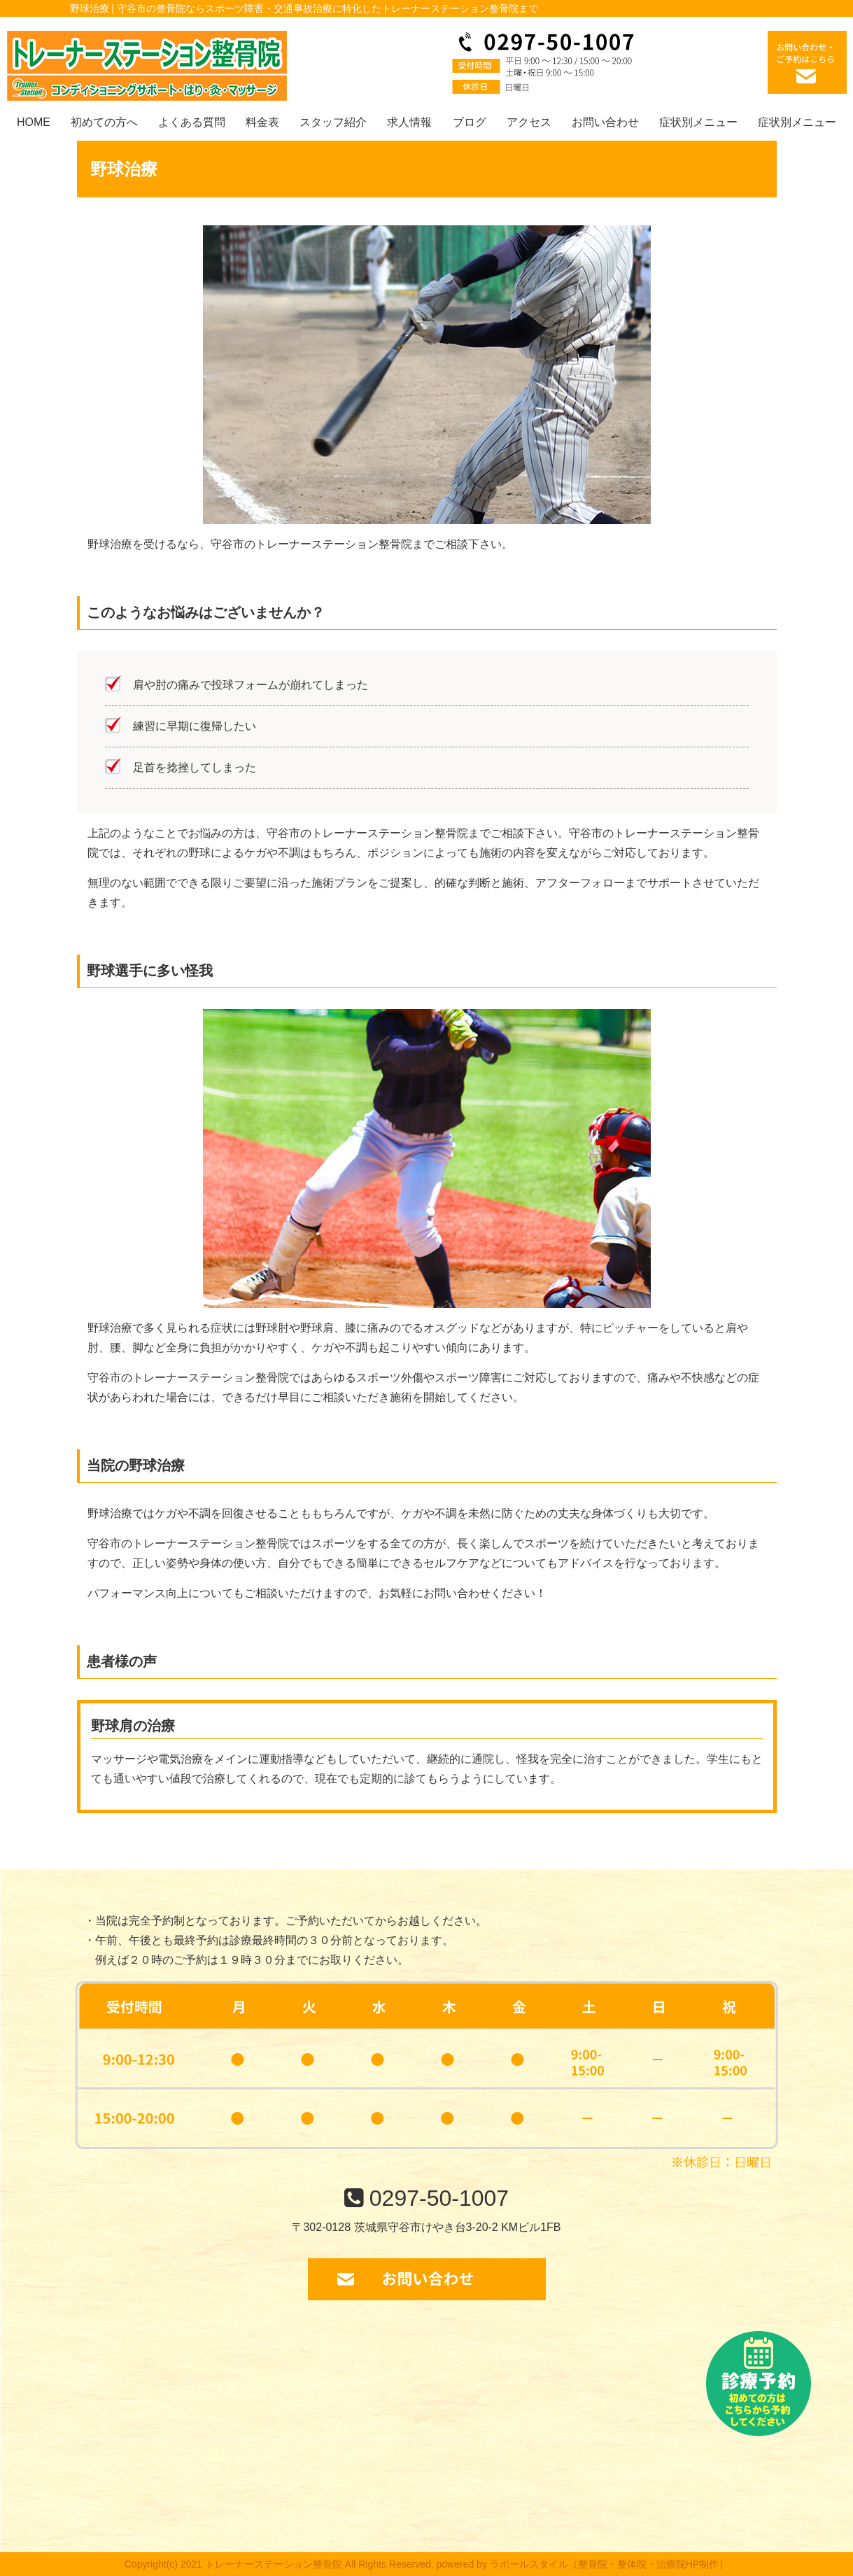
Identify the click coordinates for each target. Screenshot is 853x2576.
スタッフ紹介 (333, 122)
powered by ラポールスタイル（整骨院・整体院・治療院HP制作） (583, 2564)
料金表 (262, 122)
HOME (33, 122)
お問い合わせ (605, 122)
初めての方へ (104, 122)
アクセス (529, 122)
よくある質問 (191, 122)
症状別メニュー (698, 122)
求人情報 (409, 122)
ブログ (469, 122)
